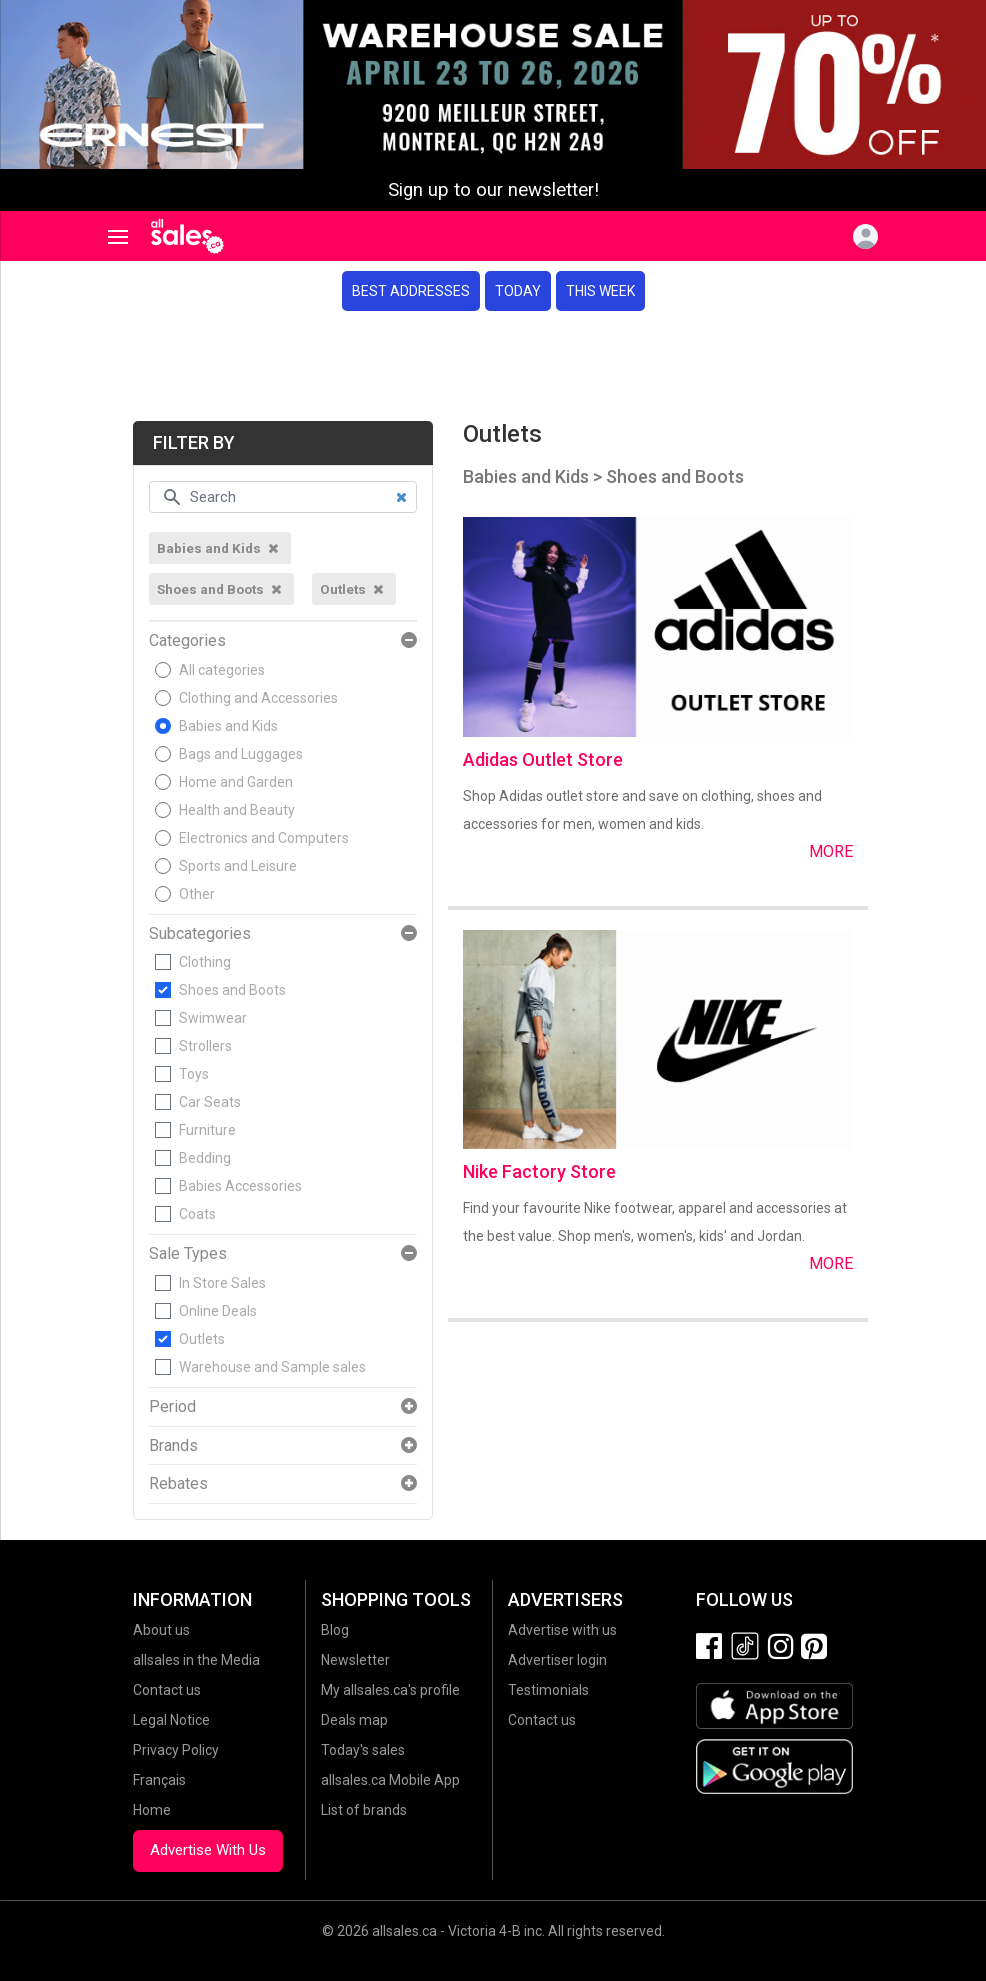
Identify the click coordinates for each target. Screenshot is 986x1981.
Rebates (178, 1484)
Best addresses (411, 291)
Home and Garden (236, 782)
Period (172, 1407)
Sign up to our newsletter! (493, 190)
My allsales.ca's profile (390, 1690)
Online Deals (218, 1311)
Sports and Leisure (238, 866)
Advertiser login (557, 1660)
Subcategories (200, 934)
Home (152, 1810)
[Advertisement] (493, 366)
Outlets (202, 1339)
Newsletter (355, 1660)
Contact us (167, 1690)
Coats (197, 1214)
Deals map (354, 1720)
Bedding (205, 1158)
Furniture (207, 1130)
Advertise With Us (208, 1850)
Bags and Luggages (241, 754)
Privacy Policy (176, 1750)
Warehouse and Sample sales (272, 1367)
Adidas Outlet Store (543, 759)
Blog (335, 1630)
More (831, 851)
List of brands (364, 1810)
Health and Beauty (237, 810)
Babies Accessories (240, 1186)
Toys (194, 1074)
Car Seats (210, 1102)
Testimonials (548, 1690)
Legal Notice (171, 1720)
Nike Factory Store (539, 1171)
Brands (173, 1446)
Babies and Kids (228, 726)
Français (159, 1780)
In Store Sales (222, 1283)
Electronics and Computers (264, 838)
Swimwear (213, 1018)
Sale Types (188, 1254)
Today (518, 291)
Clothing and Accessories (258, 698)
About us (161, 1630)
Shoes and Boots (232, 990)
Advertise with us (562, 1630)
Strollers (205, 1046)
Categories (187, 641)
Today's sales (363, 1750)
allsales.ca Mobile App (390, 1780)
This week (600, 291)
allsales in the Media (196, 1660)
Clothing (205, 962)
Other (197, 894)
